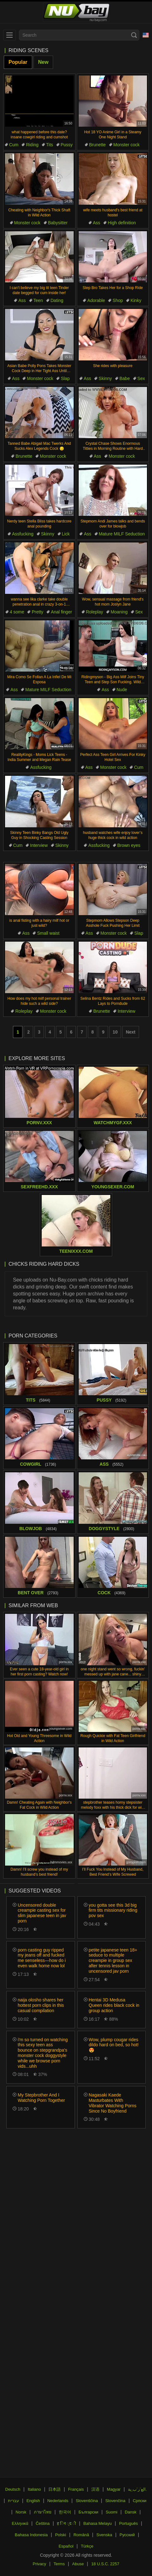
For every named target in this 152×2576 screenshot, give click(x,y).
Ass (96, 222)
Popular (18, 62)
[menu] (9, 35)
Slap (65, 378)
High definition (122, 222)
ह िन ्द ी (66, 2523)
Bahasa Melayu (97, 2523)
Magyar (113, 2489)
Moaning (119, 611)
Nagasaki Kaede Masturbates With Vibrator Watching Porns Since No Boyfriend (113, 2102)
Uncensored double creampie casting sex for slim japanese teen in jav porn (42, 1913)
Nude (122, 689)
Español (65, 2546)
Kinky (136, 300)
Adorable (96, 300)
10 (115, 1032)
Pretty (37, 611)
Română (81, 2534)
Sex (141, 378)
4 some (17, 611)
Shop (117, 300)
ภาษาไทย (43, 2512)
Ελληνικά (20, 2523)
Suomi (112, 2512)
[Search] (134, 35)
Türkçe (87, 2546)
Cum (14, 144)
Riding (32, 144)
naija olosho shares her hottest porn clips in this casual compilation (41, 2005)
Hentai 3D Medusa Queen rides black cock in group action (114, 2005)
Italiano (34, 2489)
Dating (57, 300)
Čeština (43, 2523)
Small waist (48, 933)
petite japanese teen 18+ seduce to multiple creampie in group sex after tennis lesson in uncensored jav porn (113, 1960)
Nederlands (58, 2500)
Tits (49, 144)
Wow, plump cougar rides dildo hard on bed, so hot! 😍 (114, 2045)
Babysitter (58, 222)
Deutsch (13, 2489)
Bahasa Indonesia (31, 2534)
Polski (60, 2534)
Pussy (67, 144)
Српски (139, 2500)
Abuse (78, 2563)
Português (128, 2523)
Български (89, 2512)
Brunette (97, 144)
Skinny (105, 378)
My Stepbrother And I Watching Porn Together (41, 2097)
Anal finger (61, 611)
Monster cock (126, 144)
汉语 (95, 2489)
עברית (13, 2500)
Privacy (39, 2563)
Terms (59, 2563)
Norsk (20, 2512)
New (43, 62)
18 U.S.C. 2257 (105, 2563)
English (33, 2500)
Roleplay (94, 611)
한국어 (65, 2512)
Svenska (104, 2534)
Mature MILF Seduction (122, 533)
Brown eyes (128, 845)
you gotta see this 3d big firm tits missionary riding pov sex (113, 1910)
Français (76, 2489)
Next (130, 1032)
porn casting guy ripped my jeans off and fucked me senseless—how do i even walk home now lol (42, 1957)
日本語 (54, 2489)
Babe (124, 378)
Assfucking (22, 533)
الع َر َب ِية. (137, 2489)
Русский (127, 2534)
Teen (38, 300)
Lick (66, 533)
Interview (39, 845)
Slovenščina (87, 2500)
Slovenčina (115, 2500)
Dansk (131, 2512)
